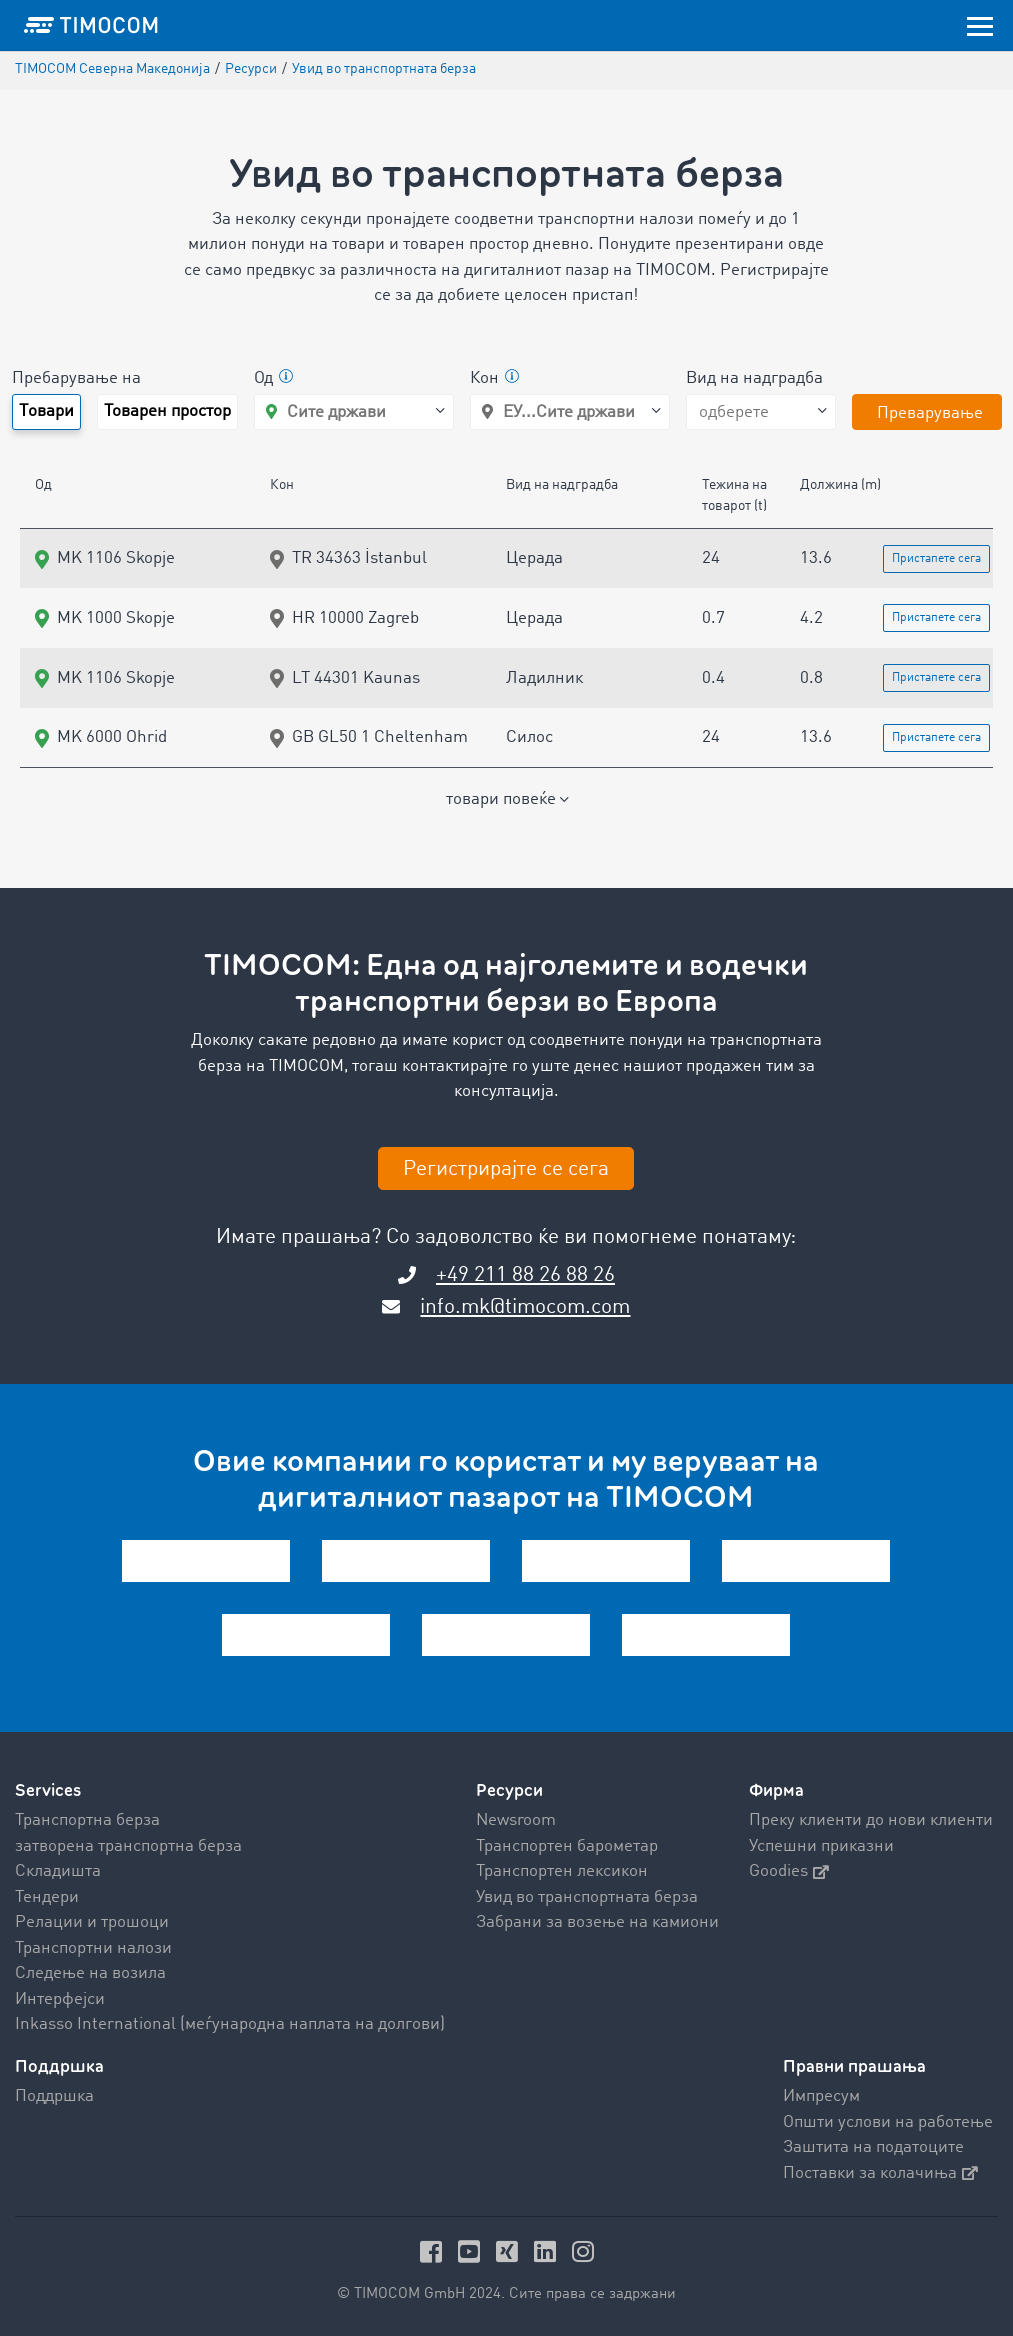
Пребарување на (76, 378)
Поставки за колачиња (880, 2173)
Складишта (58, 1871)
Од (273, 379)
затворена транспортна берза (128, 1846)
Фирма (776, 1790)
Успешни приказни (821, 1846)
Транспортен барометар (567, 1846)
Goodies (789, 1871)
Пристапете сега (936, 559)
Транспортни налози (93, 1948)
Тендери (47, 1897)
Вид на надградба (754, 378)
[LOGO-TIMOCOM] (91, 25)
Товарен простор (167, 411)
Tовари (46, 411)
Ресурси (509, 1790)
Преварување (930, 413)
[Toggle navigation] (980, 25)
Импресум (821, 2096)
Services (48, 1790)
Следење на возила (90, 1973)
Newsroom (516, 1820)
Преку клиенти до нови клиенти (871, 1820)
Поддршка (54, 2096)
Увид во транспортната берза (587, 1897)
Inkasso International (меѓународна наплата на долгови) (230, 2024)
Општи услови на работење (888, 2122)
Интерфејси (60, 1999)
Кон (494, 379)
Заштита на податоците (873, 2147)
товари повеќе (507, 799)
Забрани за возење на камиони (597, 1922)
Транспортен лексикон (562, 1871)
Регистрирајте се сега (506, 1169)
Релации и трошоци (92, 1922)
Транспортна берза (87, 1820)
